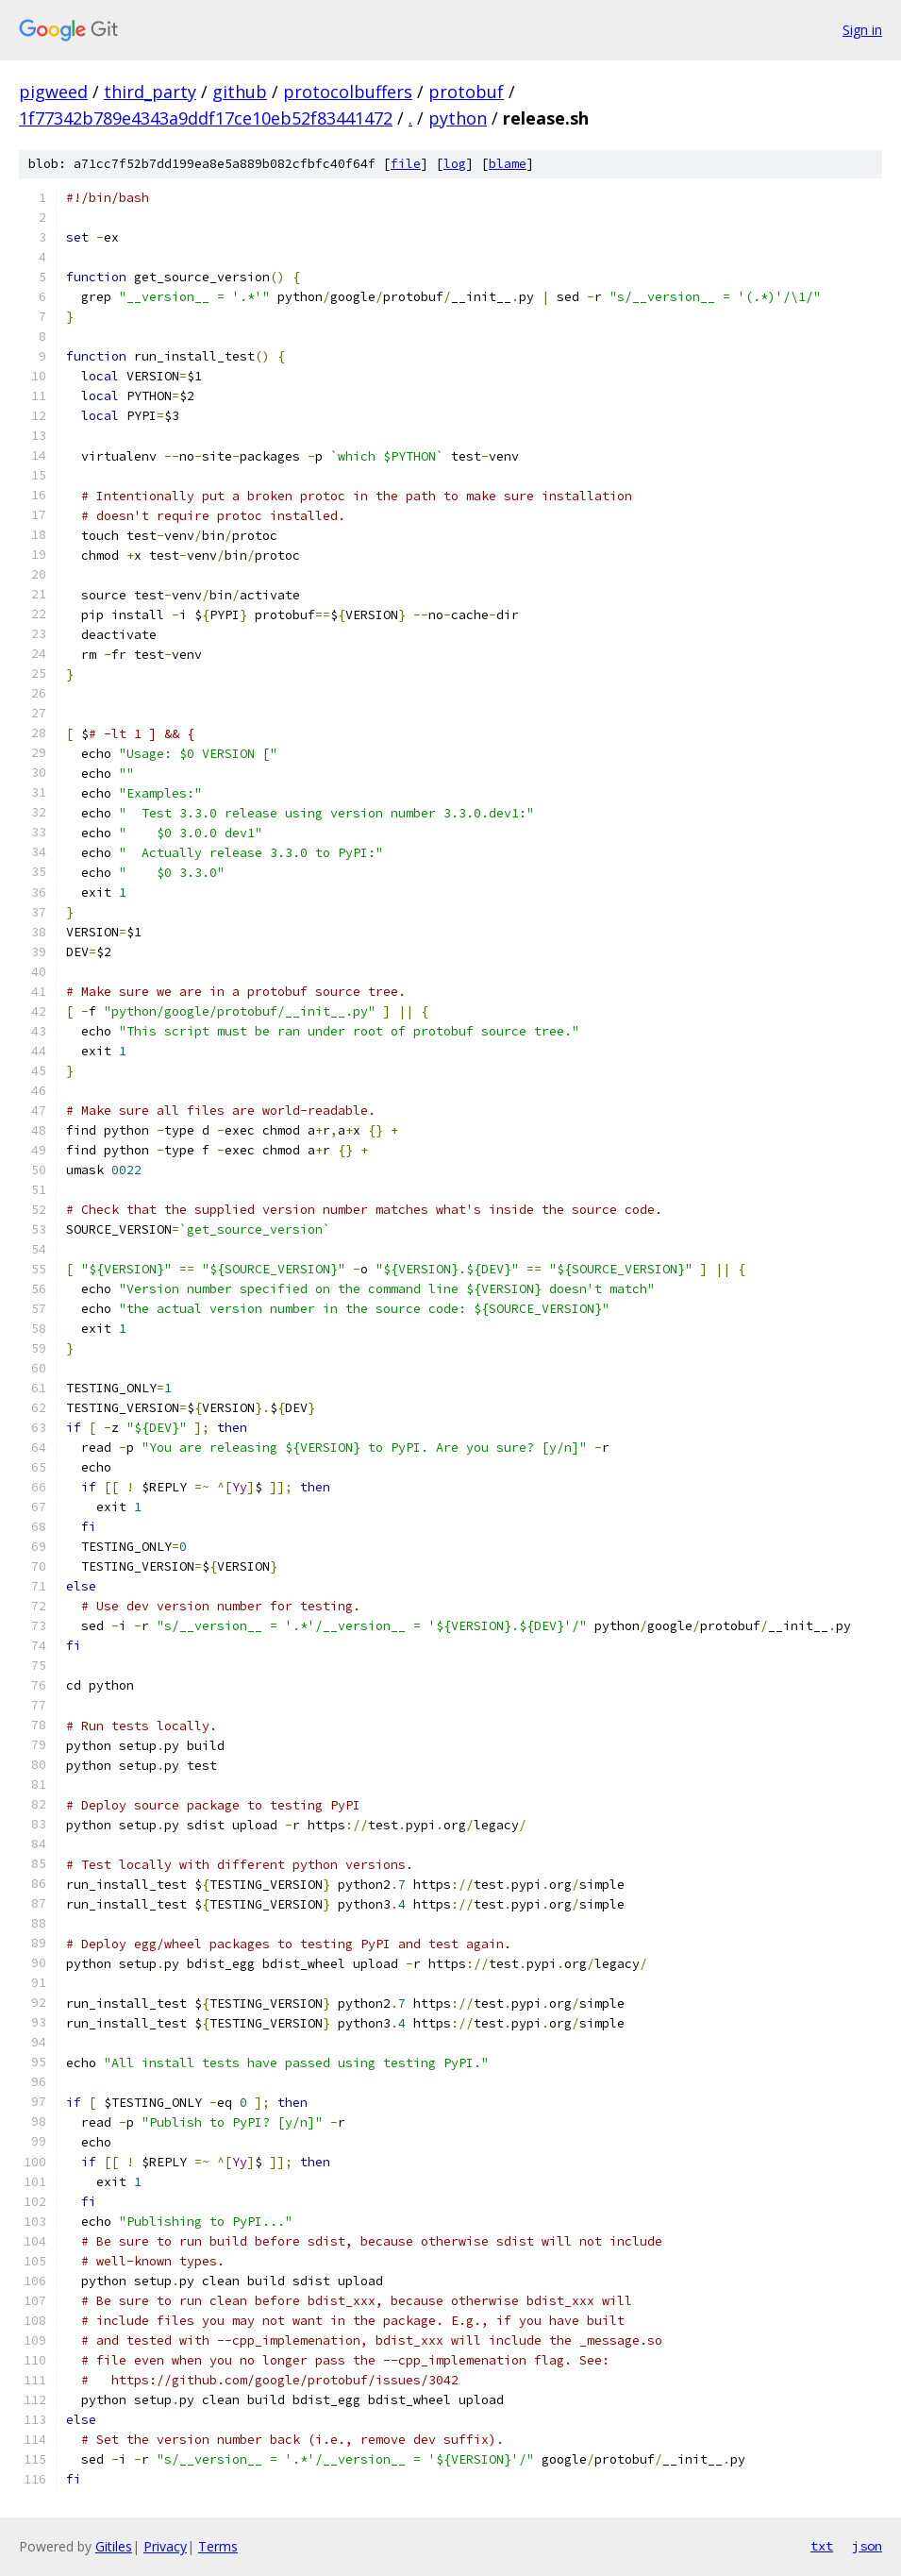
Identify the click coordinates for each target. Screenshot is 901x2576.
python (457, 118)
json (867, 2545)
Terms (218, 2546)
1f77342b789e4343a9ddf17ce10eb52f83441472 (205, 118)
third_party (150, 91)
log (454, 164)
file (406, 164)
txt (821, 2545)
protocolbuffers (347, 91)
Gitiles (113, 2546)
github (239, 91)
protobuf (466, 91)
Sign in (862, 30)
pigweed (53, 91)
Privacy (165, 2546)
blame (507, 164)
